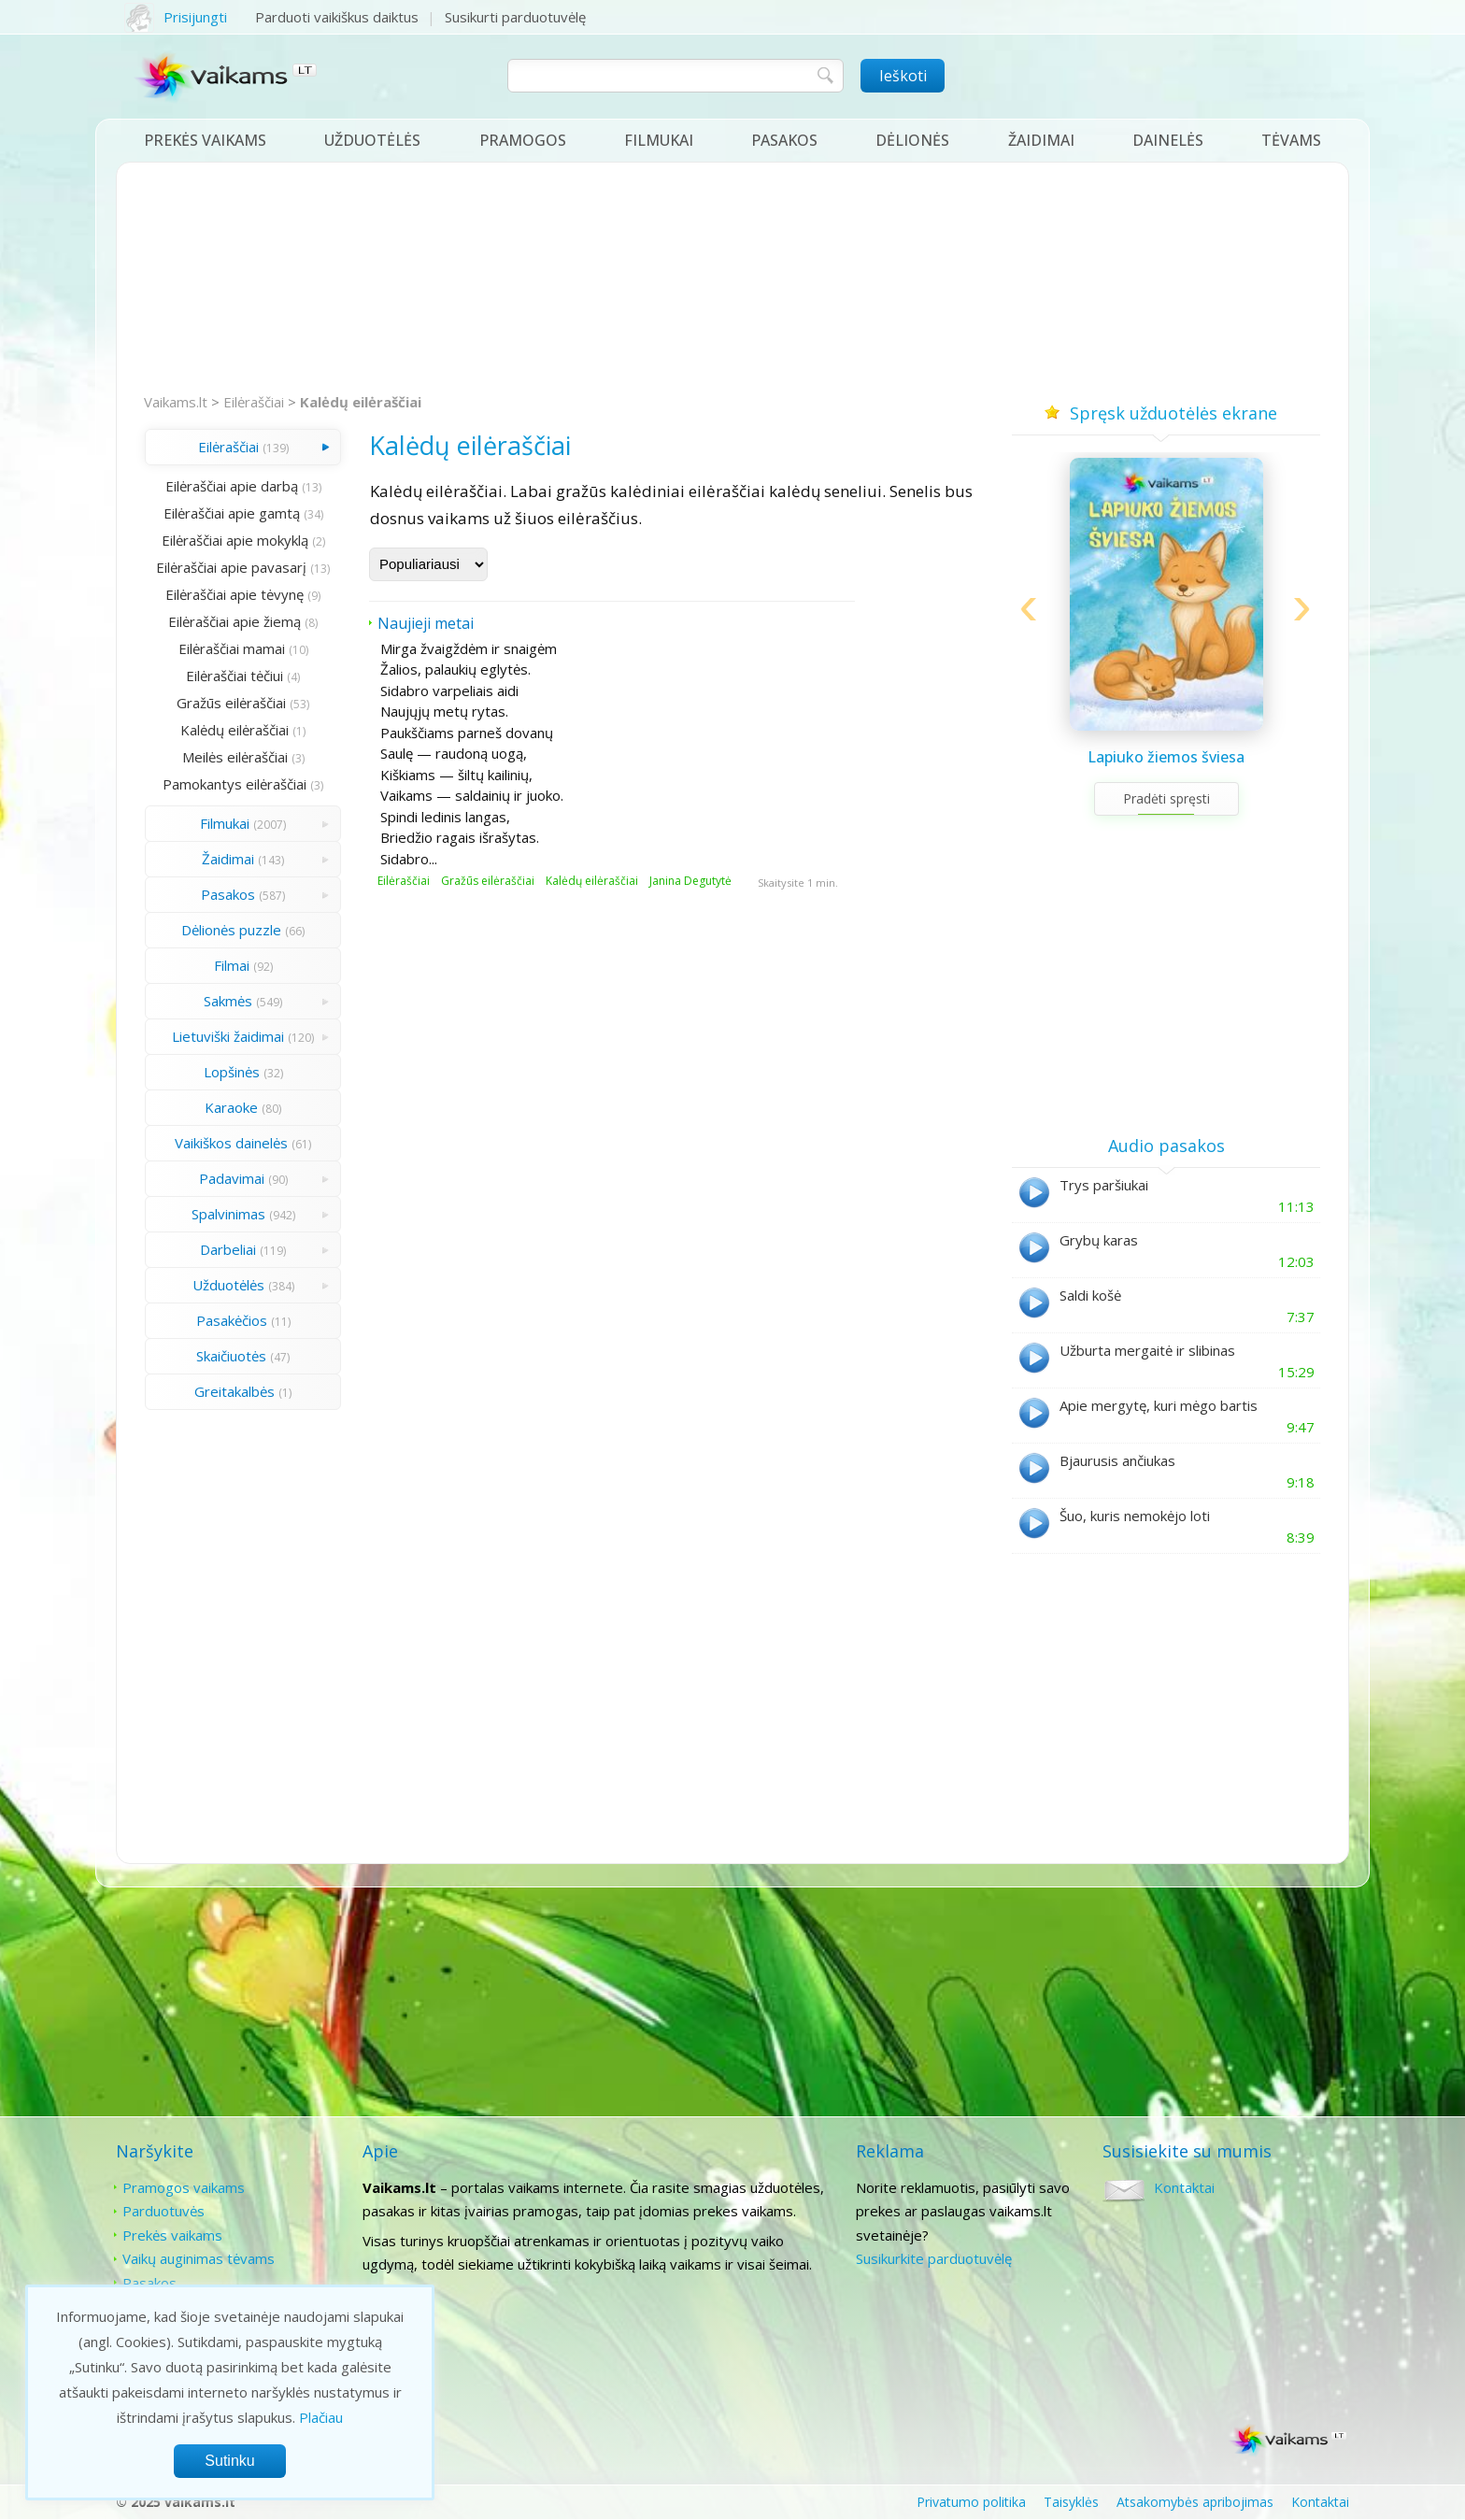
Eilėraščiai (253, 401)
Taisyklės (1071, 2502)
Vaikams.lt (175, 401)
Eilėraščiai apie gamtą (232, 513)
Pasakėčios (231, 1320)
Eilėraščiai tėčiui (234, 675)
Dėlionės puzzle (231, 929)
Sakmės (228, 1000)
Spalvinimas (228, 1213)
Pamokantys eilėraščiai (234, 784)
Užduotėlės (372, 140)
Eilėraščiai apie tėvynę (234, 594)
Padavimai (231, 1178)
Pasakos (784, 140)
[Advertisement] (732, 278)
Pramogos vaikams (183, 2187)
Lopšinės (232, 1071)
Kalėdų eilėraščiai (360, 401)
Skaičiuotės (231, 1355)
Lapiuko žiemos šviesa (1166, 757)
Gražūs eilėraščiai (231, 702)
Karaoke (231, 1107)
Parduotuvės (163, 2210)
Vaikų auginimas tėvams (198, 2258)
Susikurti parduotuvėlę (515, 16)
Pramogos (522, 140)
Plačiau (321, 2417)
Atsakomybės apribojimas (1195, 2502)
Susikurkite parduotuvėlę (934, 2258)
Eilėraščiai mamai (231, 648)
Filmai (231, 965)
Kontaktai (1184, 2187)
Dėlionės (912, 140)
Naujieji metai (425, 623)
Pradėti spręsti (1166, 798)
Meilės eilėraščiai (235, 756)
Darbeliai (228, 1249)
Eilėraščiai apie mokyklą (235, 540)
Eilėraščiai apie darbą (231, 486)
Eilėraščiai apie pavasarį (231, 567)
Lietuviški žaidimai (228, 1036)
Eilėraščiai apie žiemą (234, 621)
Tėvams (1291, 140)
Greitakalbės (234, 1391)
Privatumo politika (971, 2502)
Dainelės (1167, 140)
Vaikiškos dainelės (231, 1142)
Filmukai (658, 140)
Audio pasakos (1166, 1145)
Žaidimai (1041, 140)
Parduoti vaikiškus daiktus (337, 16)
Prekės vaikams (205, 140)
